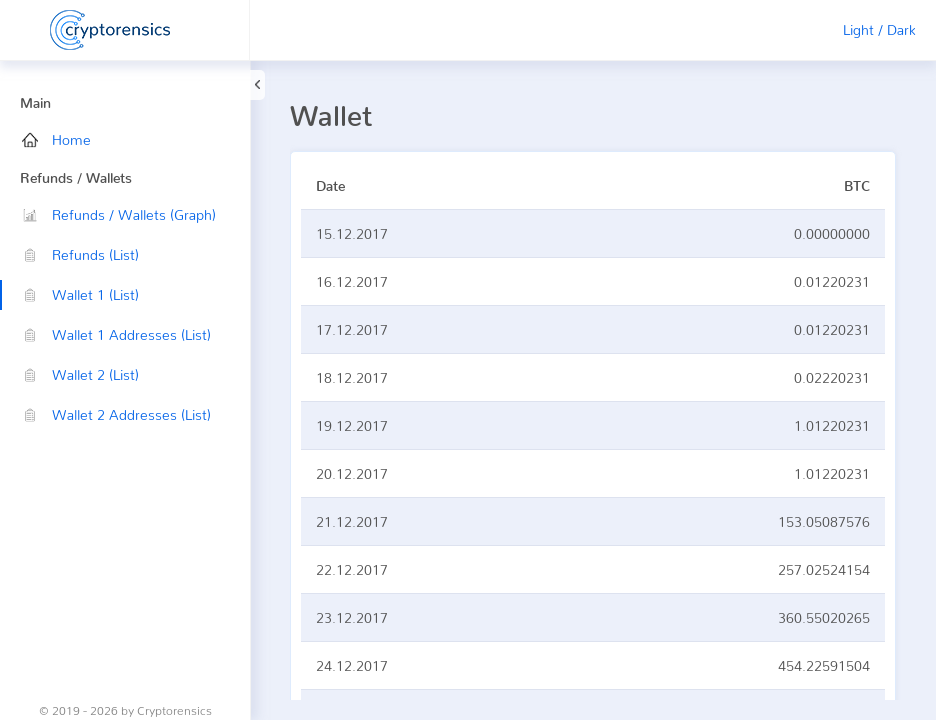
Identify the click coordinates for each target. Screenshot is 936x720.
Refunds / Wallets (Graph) (119, 214)
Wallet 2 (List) (80, 374)
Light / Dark (879, 29)
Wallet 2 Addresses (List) (116, 414)
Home (56, 139)
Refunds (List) (80, 254)
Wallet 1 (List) (80, 294)
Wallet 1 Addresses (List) (116, 334)
